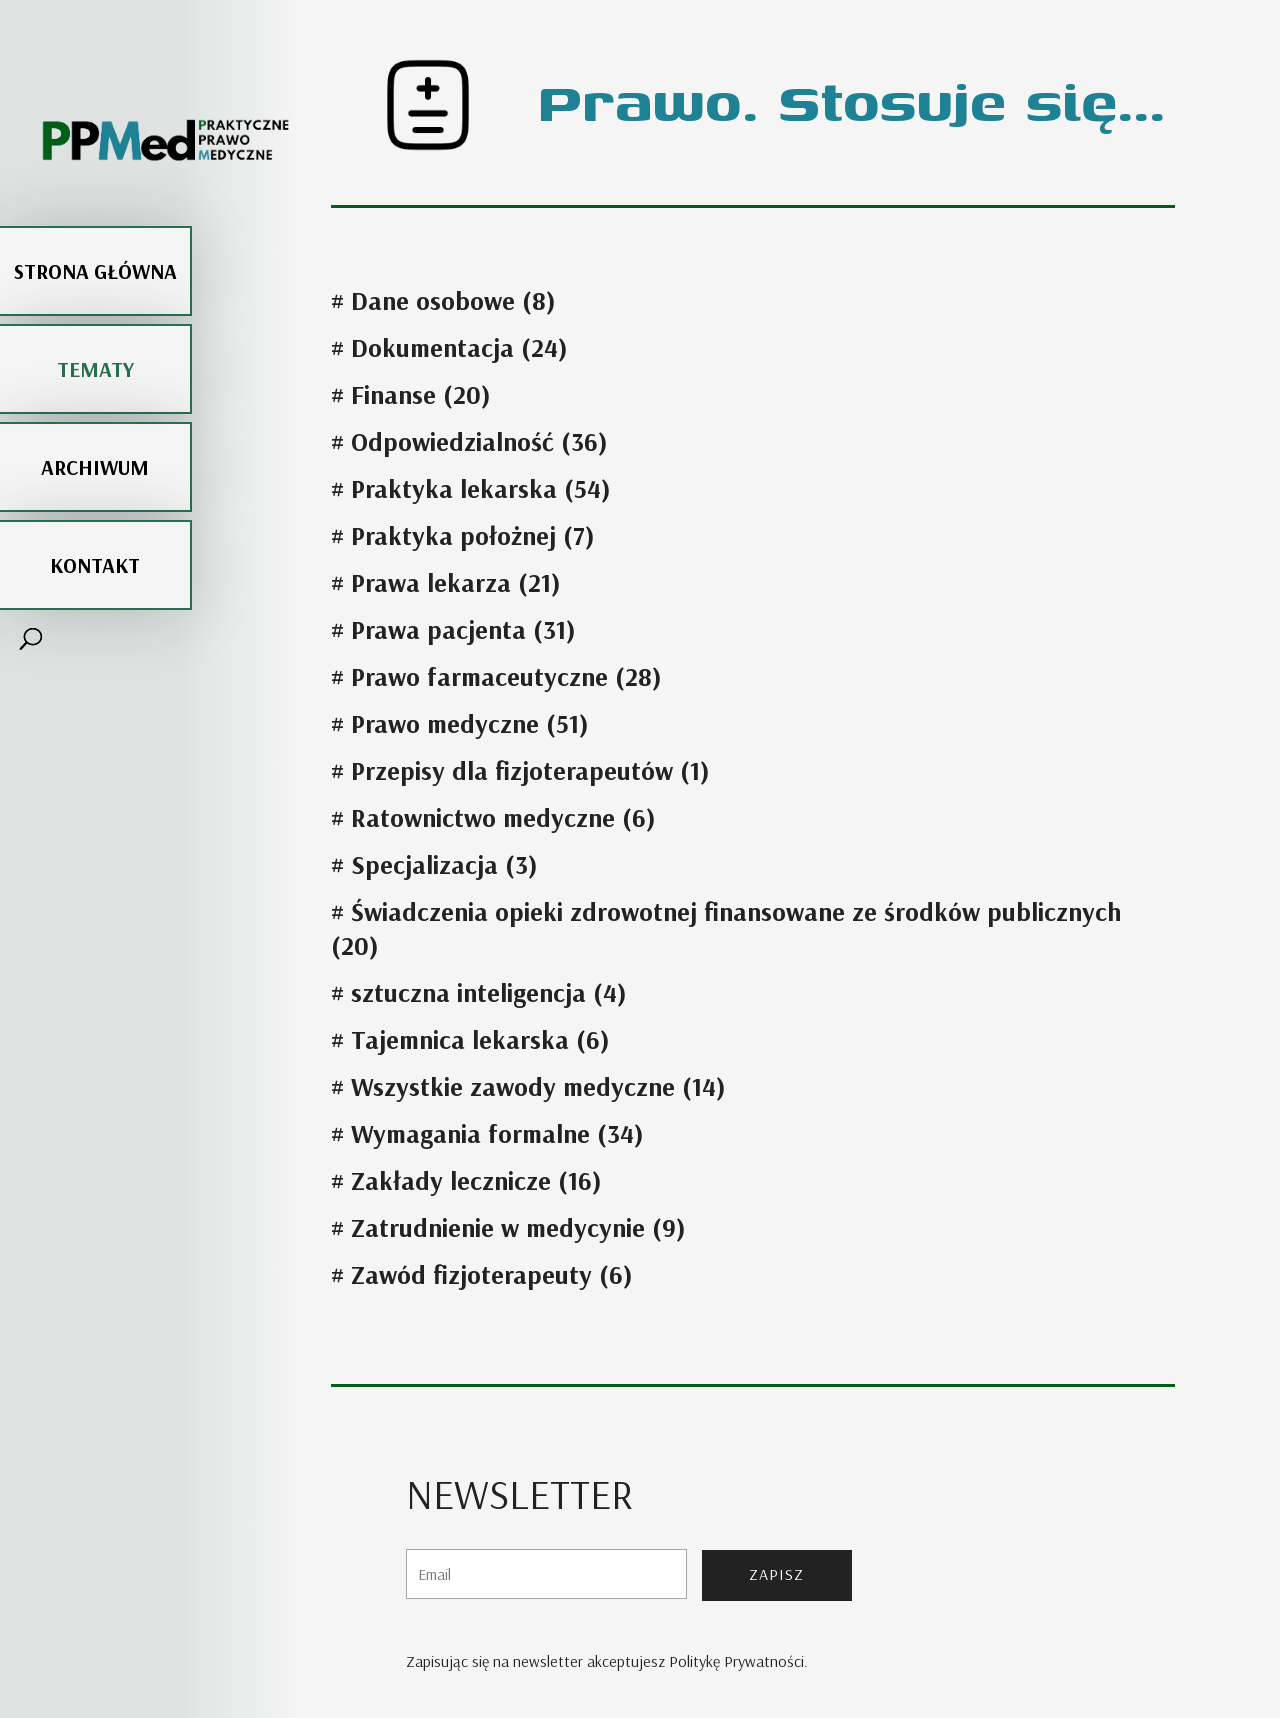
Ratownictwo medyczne (483, 817)
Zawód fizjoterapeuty (471, 1274)
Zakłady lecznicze (451, 1180)
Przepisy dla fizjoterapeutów (512, 770)
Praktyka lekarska (454, 488)
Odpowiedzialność (452, 441)
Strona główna (95, 221)
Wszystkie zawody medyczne (513, 1086)
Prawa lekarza (431, 582)
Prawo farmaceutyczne (479, 676)
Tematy (95, 319)
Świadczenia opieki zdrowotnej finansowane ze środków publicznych (736, 911)
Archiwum (95, 417)
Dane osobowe (433, 300)
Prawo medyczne (445, 723)
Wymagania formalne (470, 1133)
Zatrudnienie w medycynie (498, 1227)
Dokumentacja (432, 347)
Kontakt (95, 515)
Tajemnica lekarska (460, 1039)
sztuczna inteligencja (468, 992)
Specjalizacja (424, 864)
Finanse (393, 394)
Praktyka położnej (453, 535)
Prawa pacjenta (438, 629)
